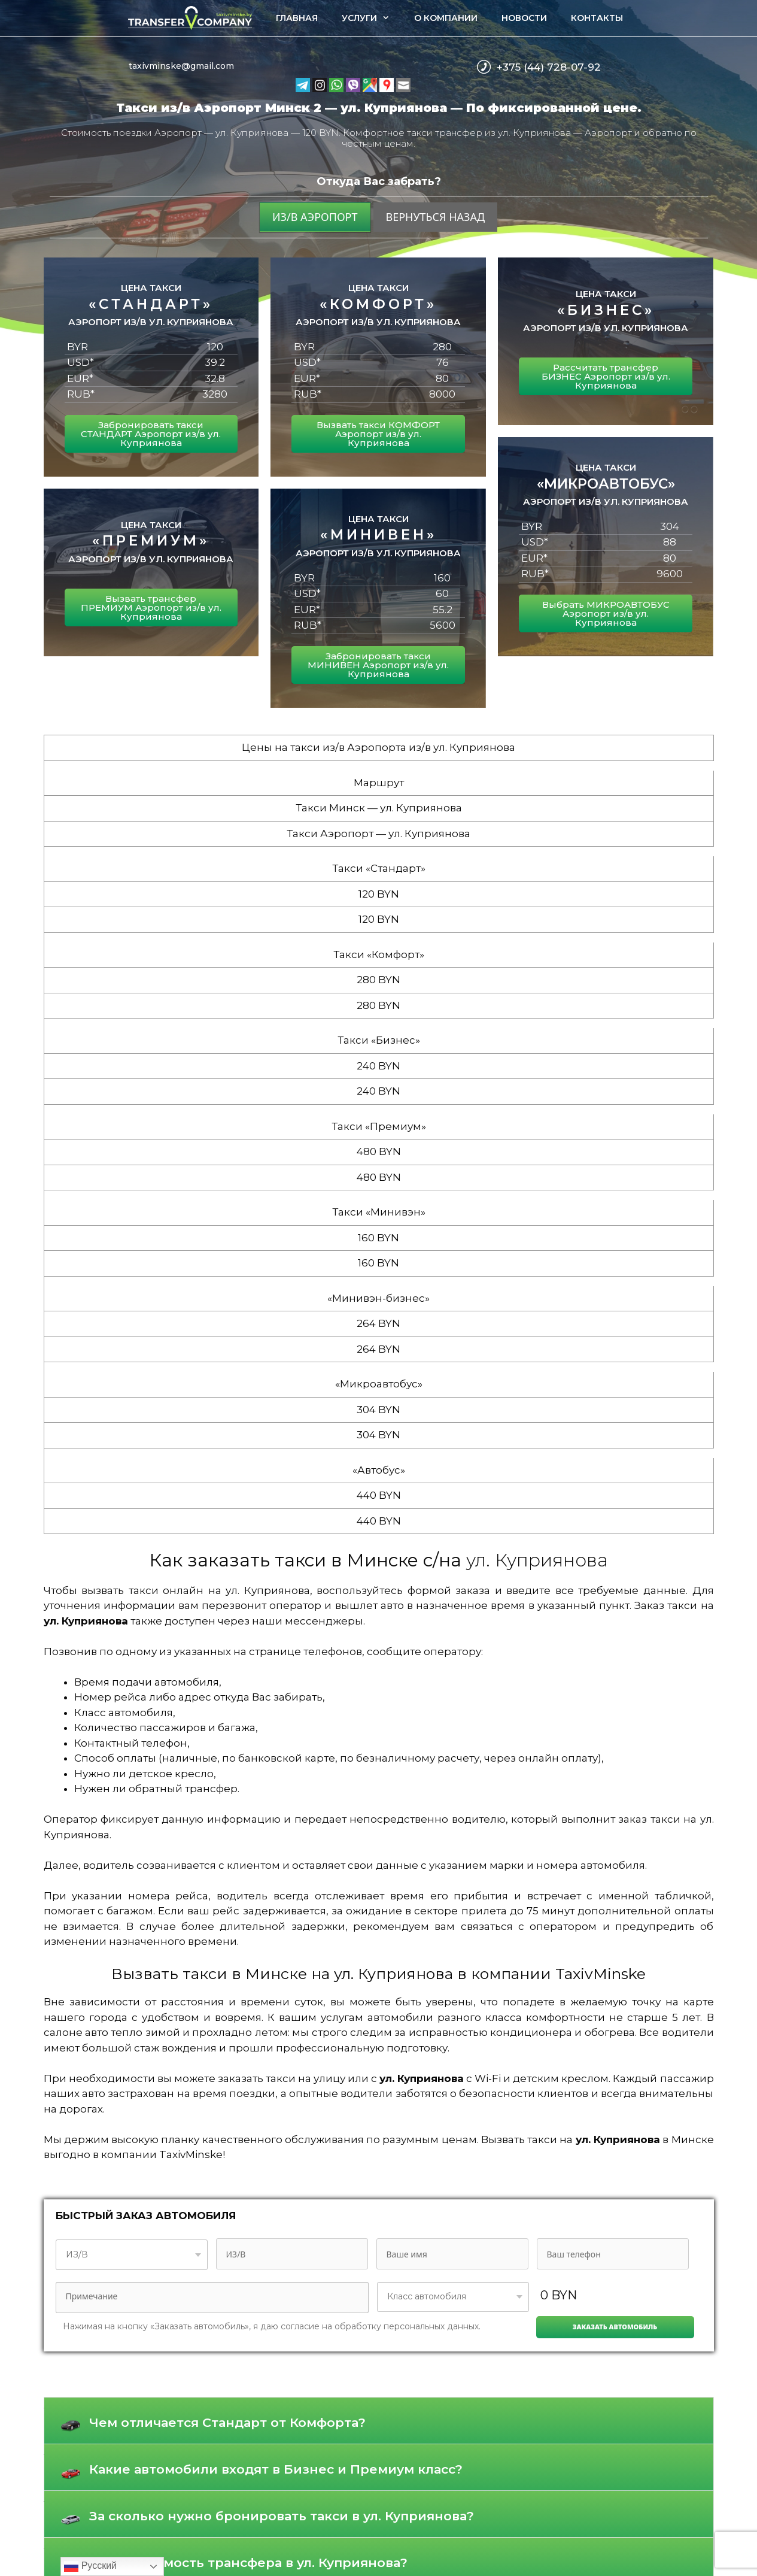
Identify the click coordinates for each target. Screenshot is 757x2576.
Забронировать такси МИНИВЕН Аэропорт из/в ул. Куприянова (378, 665)
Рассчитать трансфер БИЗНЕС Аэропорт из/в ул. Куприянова (606, 376)
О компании (446, 18)
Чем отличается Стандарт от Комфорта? (227, 2422)
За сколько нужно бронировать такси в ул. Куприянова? (281, 2515)
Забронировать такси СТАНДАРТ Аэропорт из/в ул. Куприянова (151, 433)
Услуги (372, 18)
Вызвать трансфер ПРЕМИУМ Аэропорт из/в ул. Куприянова (151, 607)
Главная (297, 18)
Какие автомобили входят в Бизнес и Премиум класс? (276, 2469)
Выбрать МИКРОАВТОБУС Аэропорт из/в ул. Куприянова (606, 613)
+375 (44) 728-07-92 (549, 67)
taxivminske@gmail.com (181, 65)
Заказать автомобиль (615, 2326)
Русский (90, 2566)
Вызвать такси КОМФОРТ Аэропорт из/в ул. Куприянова (378, 433)
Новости (524, 18)
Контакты (597, 18)
